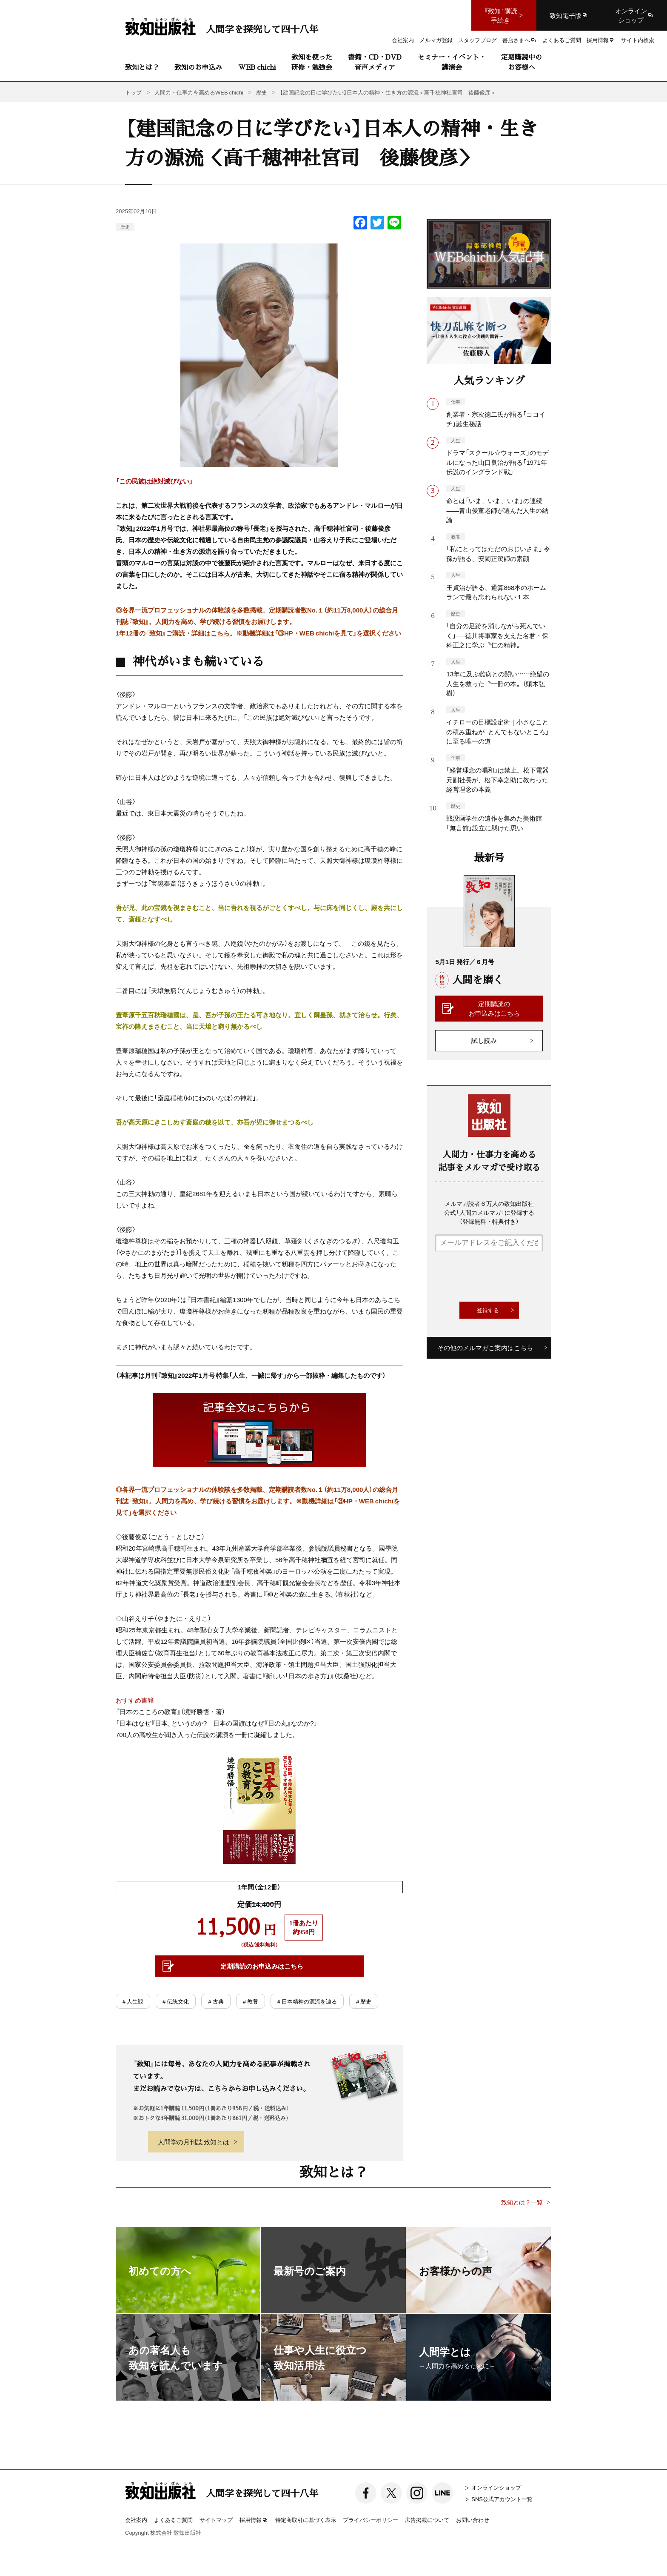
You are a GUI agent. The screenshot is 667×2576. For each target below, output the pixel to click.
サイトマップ (216, 2519)
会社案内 (136, 2519)
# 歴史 (363, 2001)
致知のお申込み (198, 67)
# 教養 (250, 2001)
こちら (220, 633)
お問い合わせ (472, 2519)
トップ (133, 92)
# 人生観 (133, 2001)
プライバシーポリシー (370, 2519)
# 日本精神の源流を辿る (307, 2001)
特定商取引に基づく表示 (305, 2519)
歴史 (125, 226)
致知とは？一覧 (522, 2202)
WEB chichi (257, 67)
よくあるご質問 (173, 2519)
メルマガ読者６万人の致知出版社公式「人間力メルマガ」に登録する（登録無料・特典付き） (489, 1212)
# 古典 (215, 2001)
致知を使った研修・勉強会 (311, 62)
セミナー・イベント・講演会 (452, 62)
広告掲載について (427, 2519)
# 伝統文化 (175, 2001)
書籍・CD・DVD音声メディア (375, 62)
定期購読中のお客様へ (521, 62)
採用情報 (253, 2520)
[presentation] (499, 1276)
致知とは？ (142, 67)
